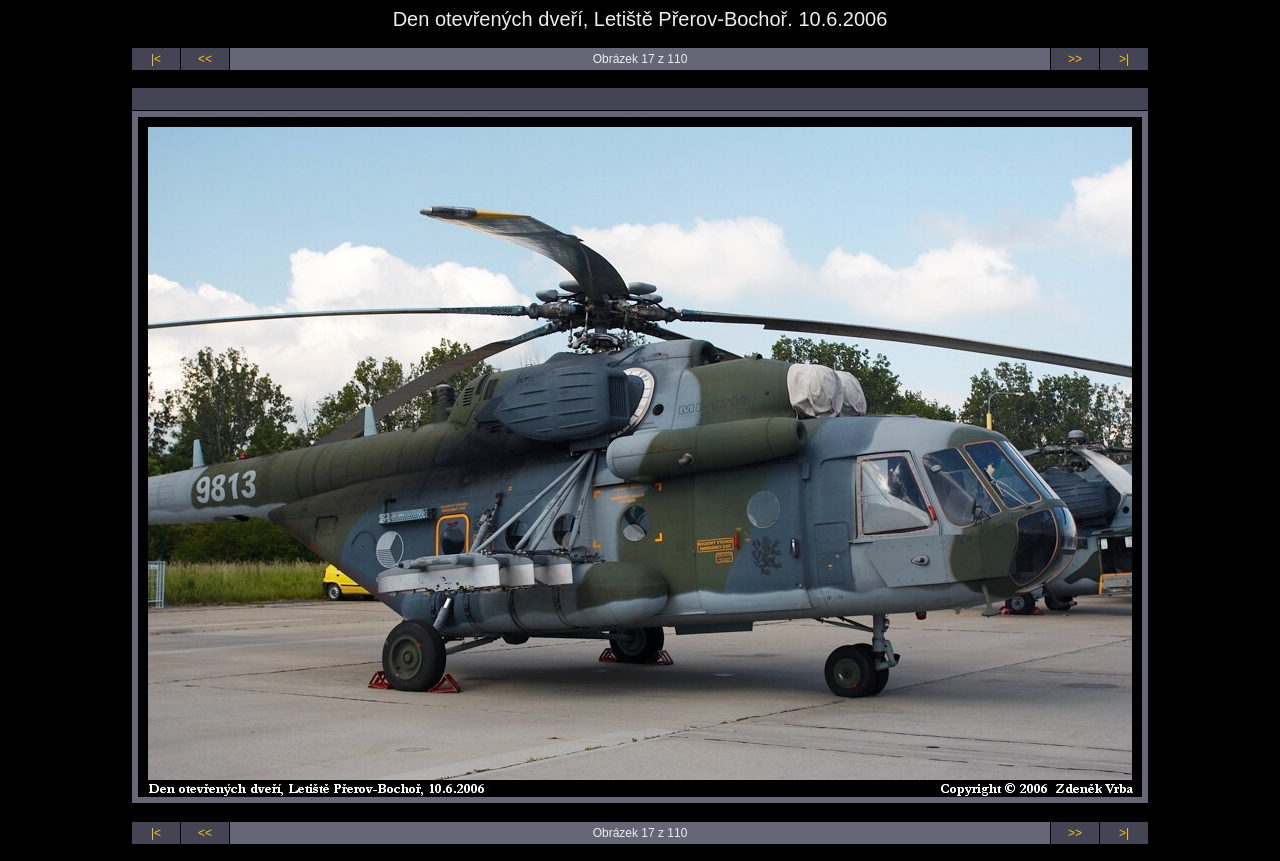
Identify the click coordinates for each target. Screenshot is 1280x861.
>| (1124, 59)
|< (156, 59)
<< (205, 59)
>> (1075, 59)
